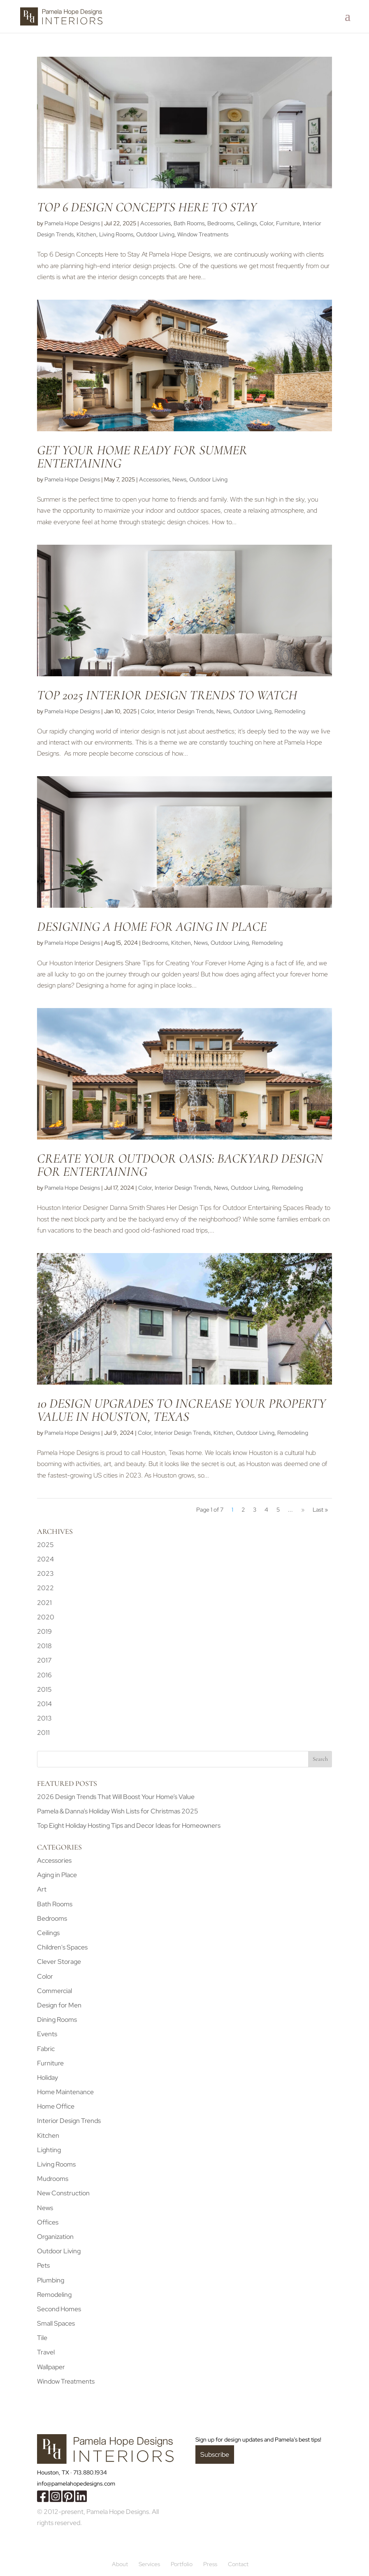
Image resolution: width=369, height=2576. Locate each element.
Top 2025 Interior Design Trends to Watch (167, 695)
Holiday (47, 2077)
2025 (45, 1544)
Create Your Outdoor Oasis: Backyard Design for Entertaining (180, 1164)
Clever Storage (59, 1961)
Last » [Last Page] (320, 1509)
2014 (44, 1704)
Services (149, 2564)
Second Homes (59, 2309)
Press (210, 2564)
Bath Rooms (189, 223)
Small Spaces (56, 2323)
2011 (43, 1732)
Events (47, 2034)
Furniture (288, 223)
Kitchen (86, 234)
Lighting (49, 2150)
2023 (45, 1573)
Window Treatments (202, 234)
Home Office (55, 2106)
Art (41, 1889)
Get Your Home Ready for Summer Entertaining (142, 456)
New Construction (63, 2193)
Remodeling (289, 711)
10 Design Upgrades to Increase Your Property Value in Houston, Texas (181, 1409)
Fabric (46, 2048)
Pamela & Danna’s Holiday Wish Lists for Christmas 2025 (117, 1811)
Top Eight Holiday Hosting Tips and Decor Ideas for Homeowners (128, 1825)
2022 (45, 1588)
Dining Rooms (57, 2019)
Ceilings (247, 223)
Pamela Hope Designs (72, 223)
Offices (47, 2222)
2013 (44, 1718)
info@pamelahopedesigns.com (76, 2483)
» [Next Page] (302, 1509)
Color (266, 223)
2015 (44, 1689)
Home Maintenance (65, 2092)
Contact (238, 2564)
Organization (55, 2236)
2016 (44, 1675)
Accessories (155, 223)
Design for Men (59, 2005)
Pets (43, 2265)
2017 (44, 1660)
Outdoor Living (155, 234)
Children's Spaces (62, 1947)
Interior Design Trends (185, 711)
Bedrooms (220, 223)
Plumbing (50, 2280)
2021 (44, 1602)
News (179, 479)
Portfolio (182, 2564)
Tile (42, 2337)
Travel (46, 2352)
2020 (45, 1617)
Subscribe (214, 2454)
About (120, 2564)
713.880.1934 (90, 2472)
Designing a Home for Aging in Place (152, 926)
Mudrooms (52, 2178)
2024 (45, 1559)
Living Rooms (116, 234)
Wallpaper (51, 2367)
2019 (44, 1631)
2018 (44, 1646)
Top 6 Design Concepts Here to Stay (147, 207)
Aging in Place (57, 1875)
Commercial (54, 1990)
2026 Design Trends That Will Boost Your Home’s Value (116, 1796)
